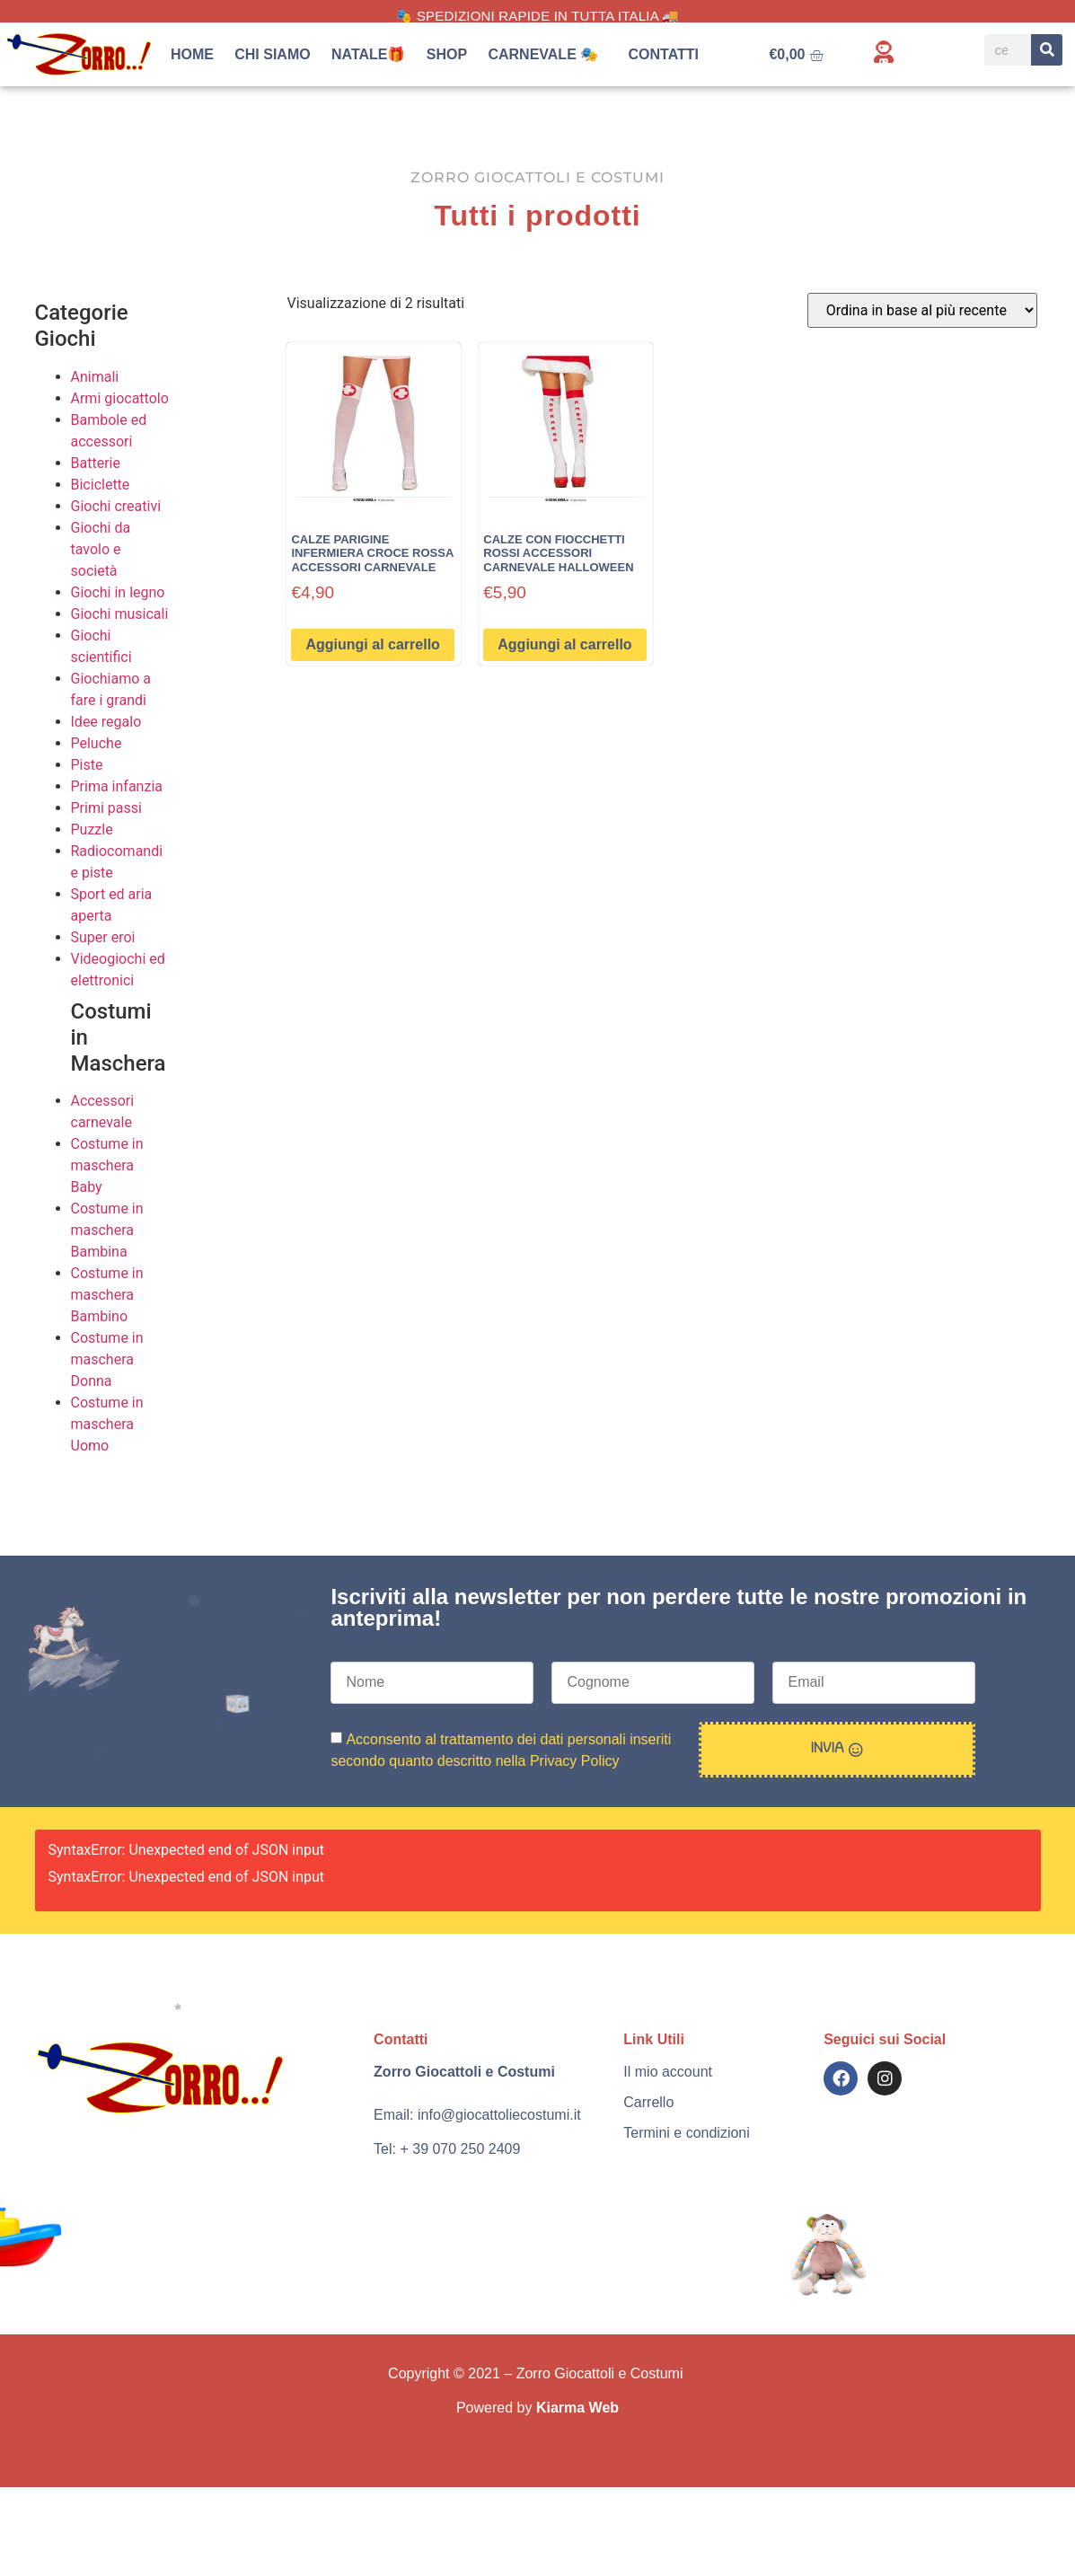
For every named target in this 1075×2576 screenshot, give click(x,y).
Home (192, 54)
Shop (447, 54)
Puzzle (92, 829)
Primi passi (106, 807)
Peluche (96, 743)
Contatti (664, 54)
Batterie (95, 463)
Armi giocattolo (120, 398)
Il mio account (667, 2071)
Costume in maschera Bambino (107, 1295)
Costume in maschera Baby (107, 1165)
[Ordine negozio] (922, 310)
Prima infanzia (117, 786)
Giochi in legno (118, 592)
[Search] (1046, 50)
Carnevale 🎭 (547, 55)
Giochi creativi (116, 506)
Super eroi (103, 937)
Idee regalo (106, 721)
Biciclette (100, 484)
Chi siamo (272, 54)
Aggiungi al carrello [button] (372, 644)
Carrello (648, 2102)
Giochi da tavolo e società (101, 549)
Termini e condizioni (686, 2132)
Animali (95, 376)
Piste (87, 764)
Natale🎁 (368, 54)
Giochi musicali (120, 613)
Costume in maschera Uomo (107, 1424)
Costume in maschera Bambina (107, 1230)
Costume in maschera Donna (107, 1359)
